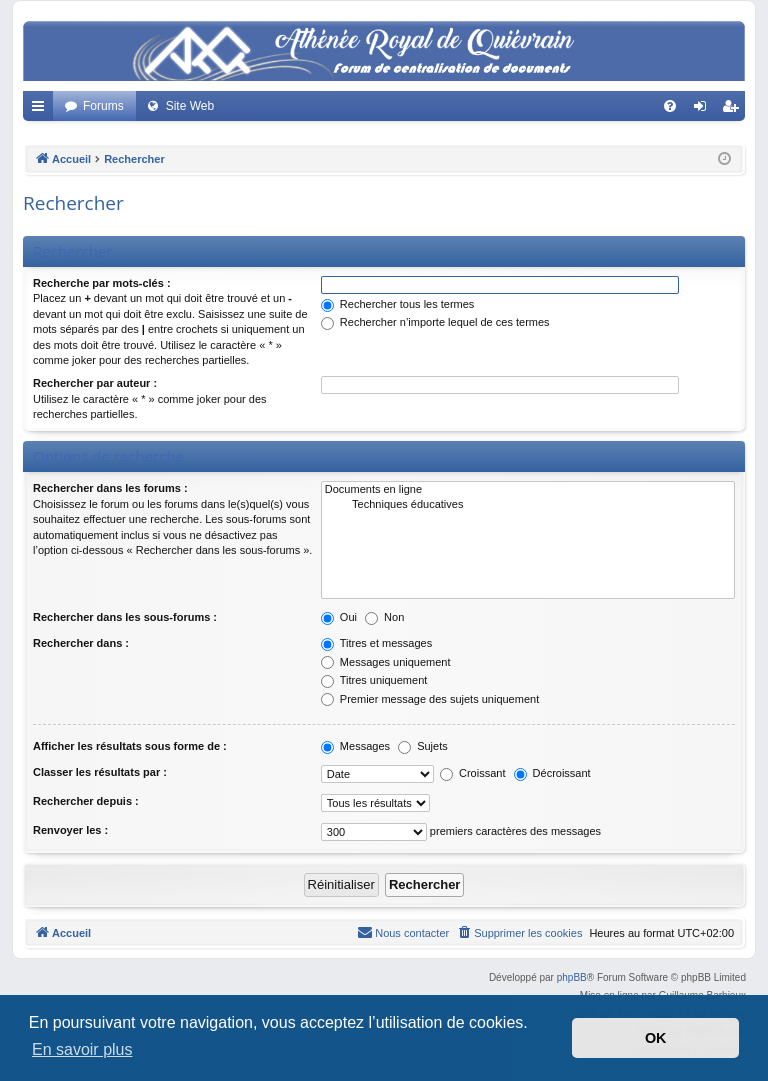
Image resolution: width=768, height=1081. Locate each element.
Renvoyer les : (70, 830)
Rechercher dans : (81, 643)
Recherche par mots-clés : (102, 283)
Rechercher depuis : (86, 801)
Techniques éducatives (528, 505)
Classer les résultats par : (100, 772)
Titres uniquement (374, 680)
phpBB (572, 977)
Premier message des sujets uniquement (430, 699)
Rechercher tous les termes (398, 304)
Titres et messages (376, 643)
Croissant (473, 773)
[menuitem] (670, 106)
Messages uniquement (386, 662)
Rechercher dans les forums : (110, 488)
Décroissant (552, 773)
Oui (339, 617)
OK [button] (656, 1038)
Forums (103, 106)
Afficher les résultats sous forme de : (130, 746)
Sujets (423, 746)
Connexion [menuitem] (704, 110)
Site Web (190, 106)
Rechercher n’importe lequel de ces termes (435, 322)
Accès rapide (42, 110)
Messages (355, 746)
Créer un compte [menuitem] (734, 110)
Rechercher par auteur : (95, 383)
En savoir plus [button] (82, 1049)
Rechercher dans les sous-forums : (125, 617)
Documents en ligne (528, 490)
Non (384, 617)
